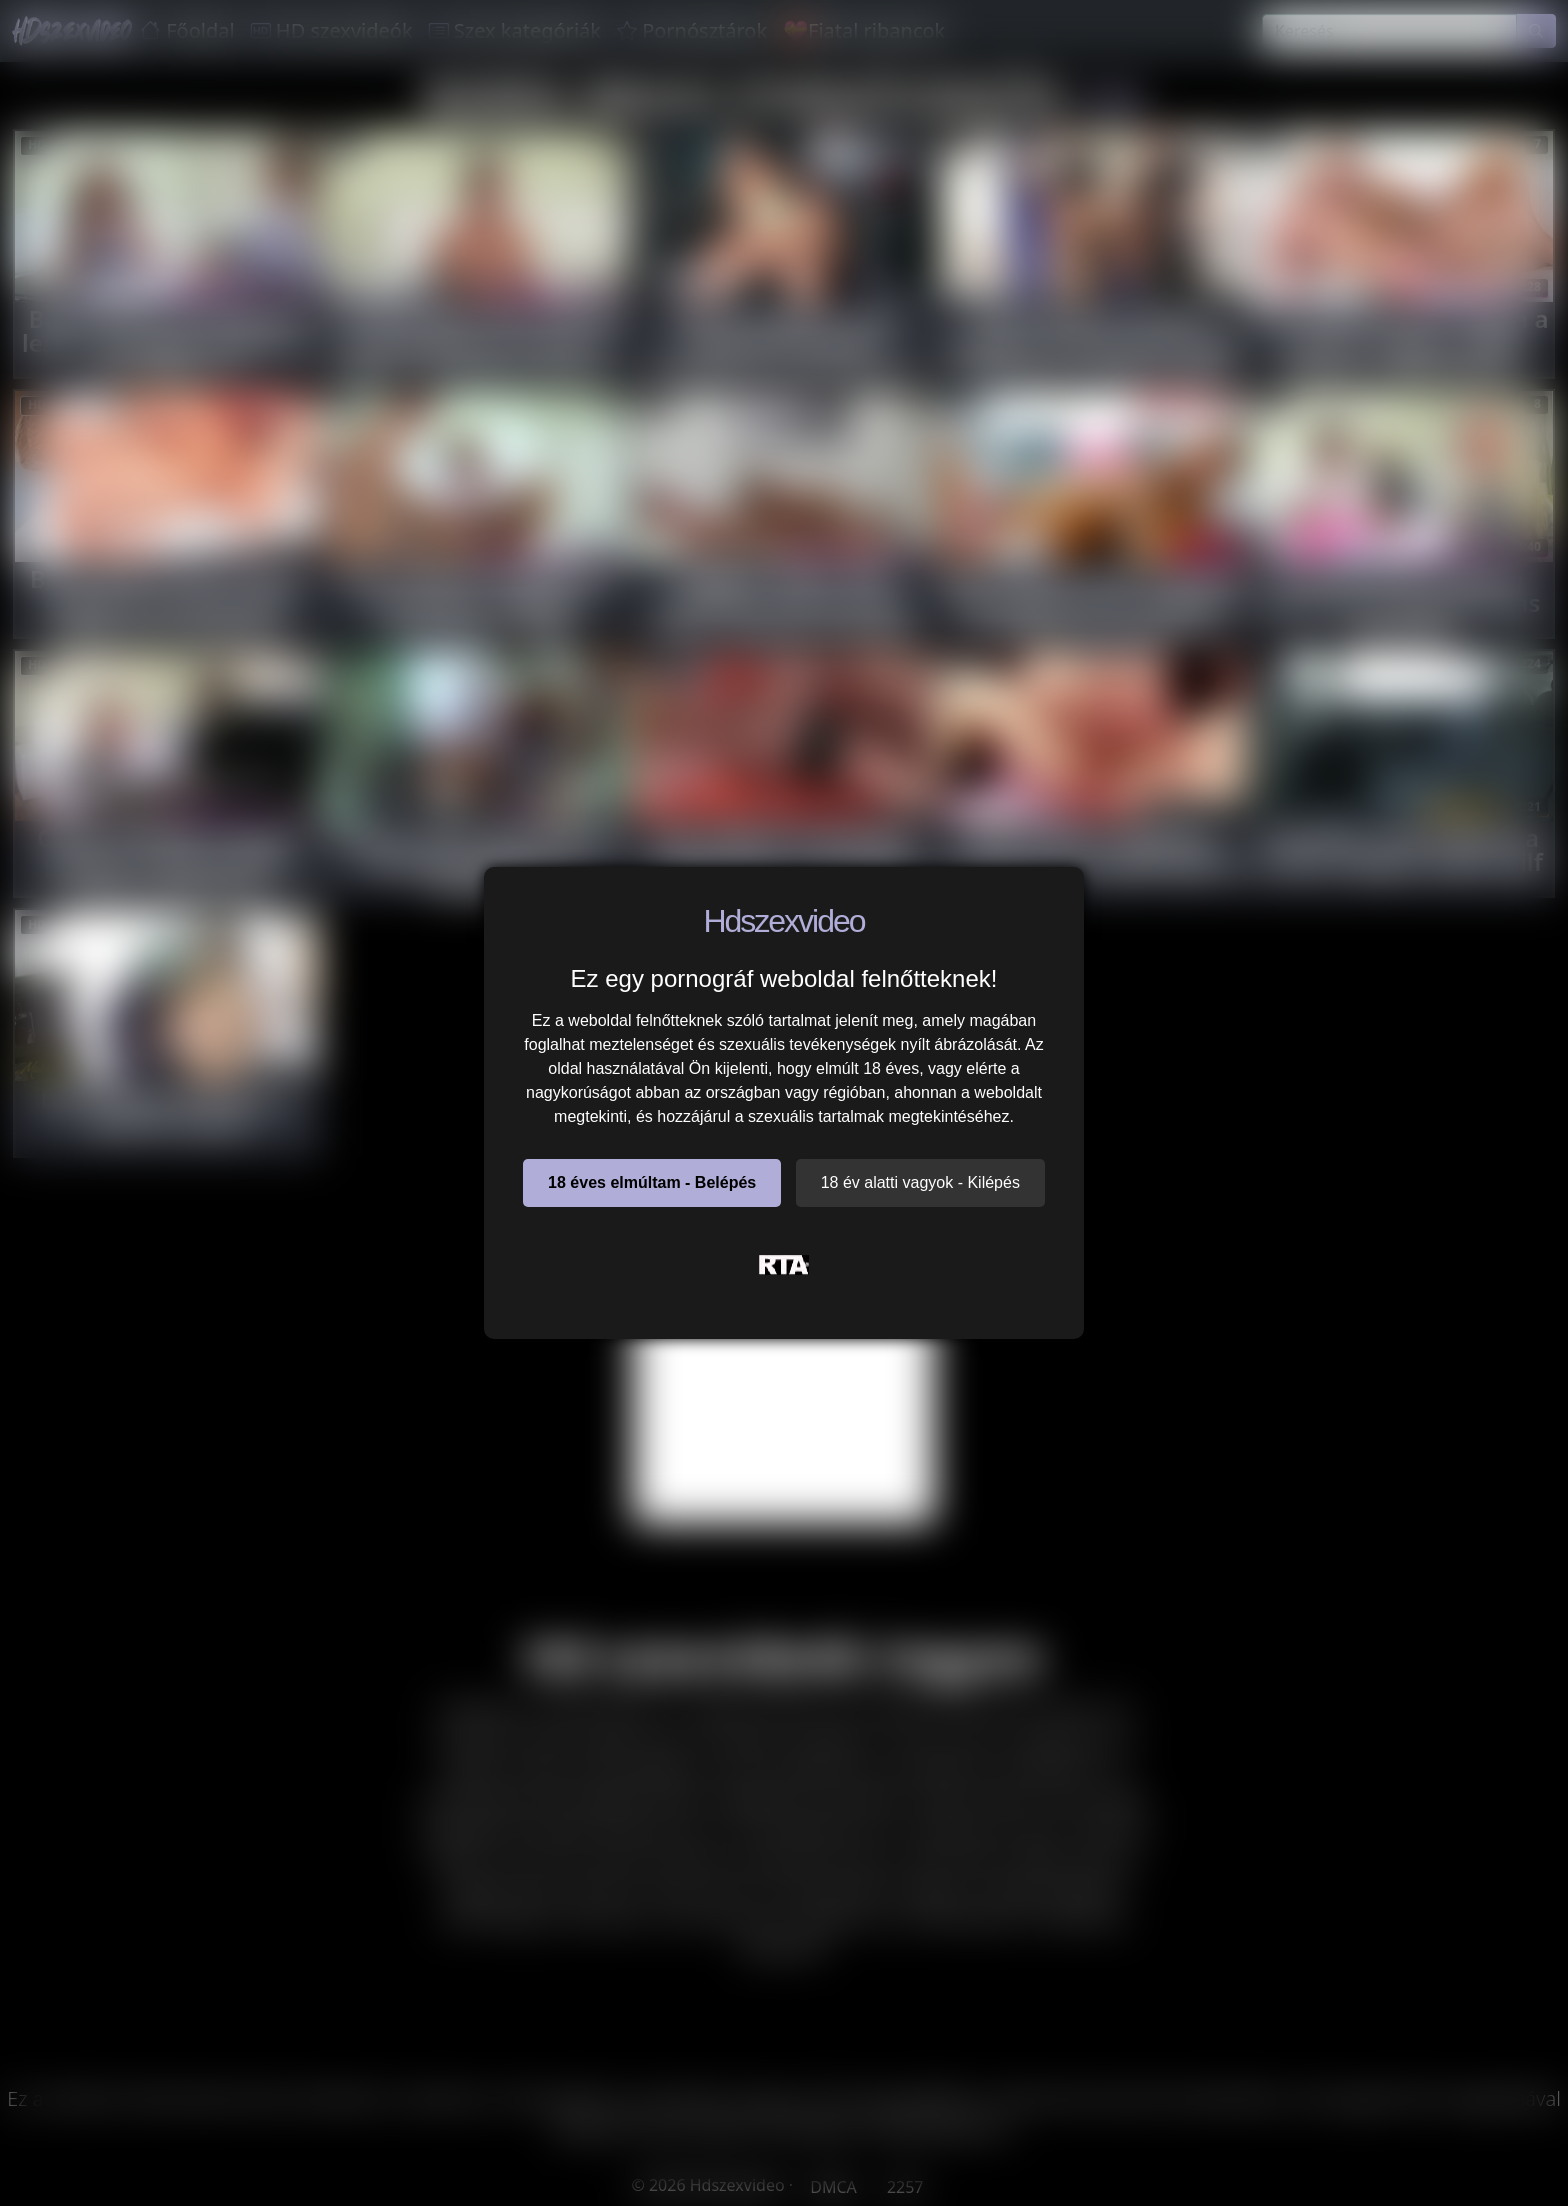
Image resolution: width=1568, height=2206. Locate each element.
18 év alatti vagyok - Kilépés (920, 1182)
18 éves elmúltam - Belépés (652, 1182)
